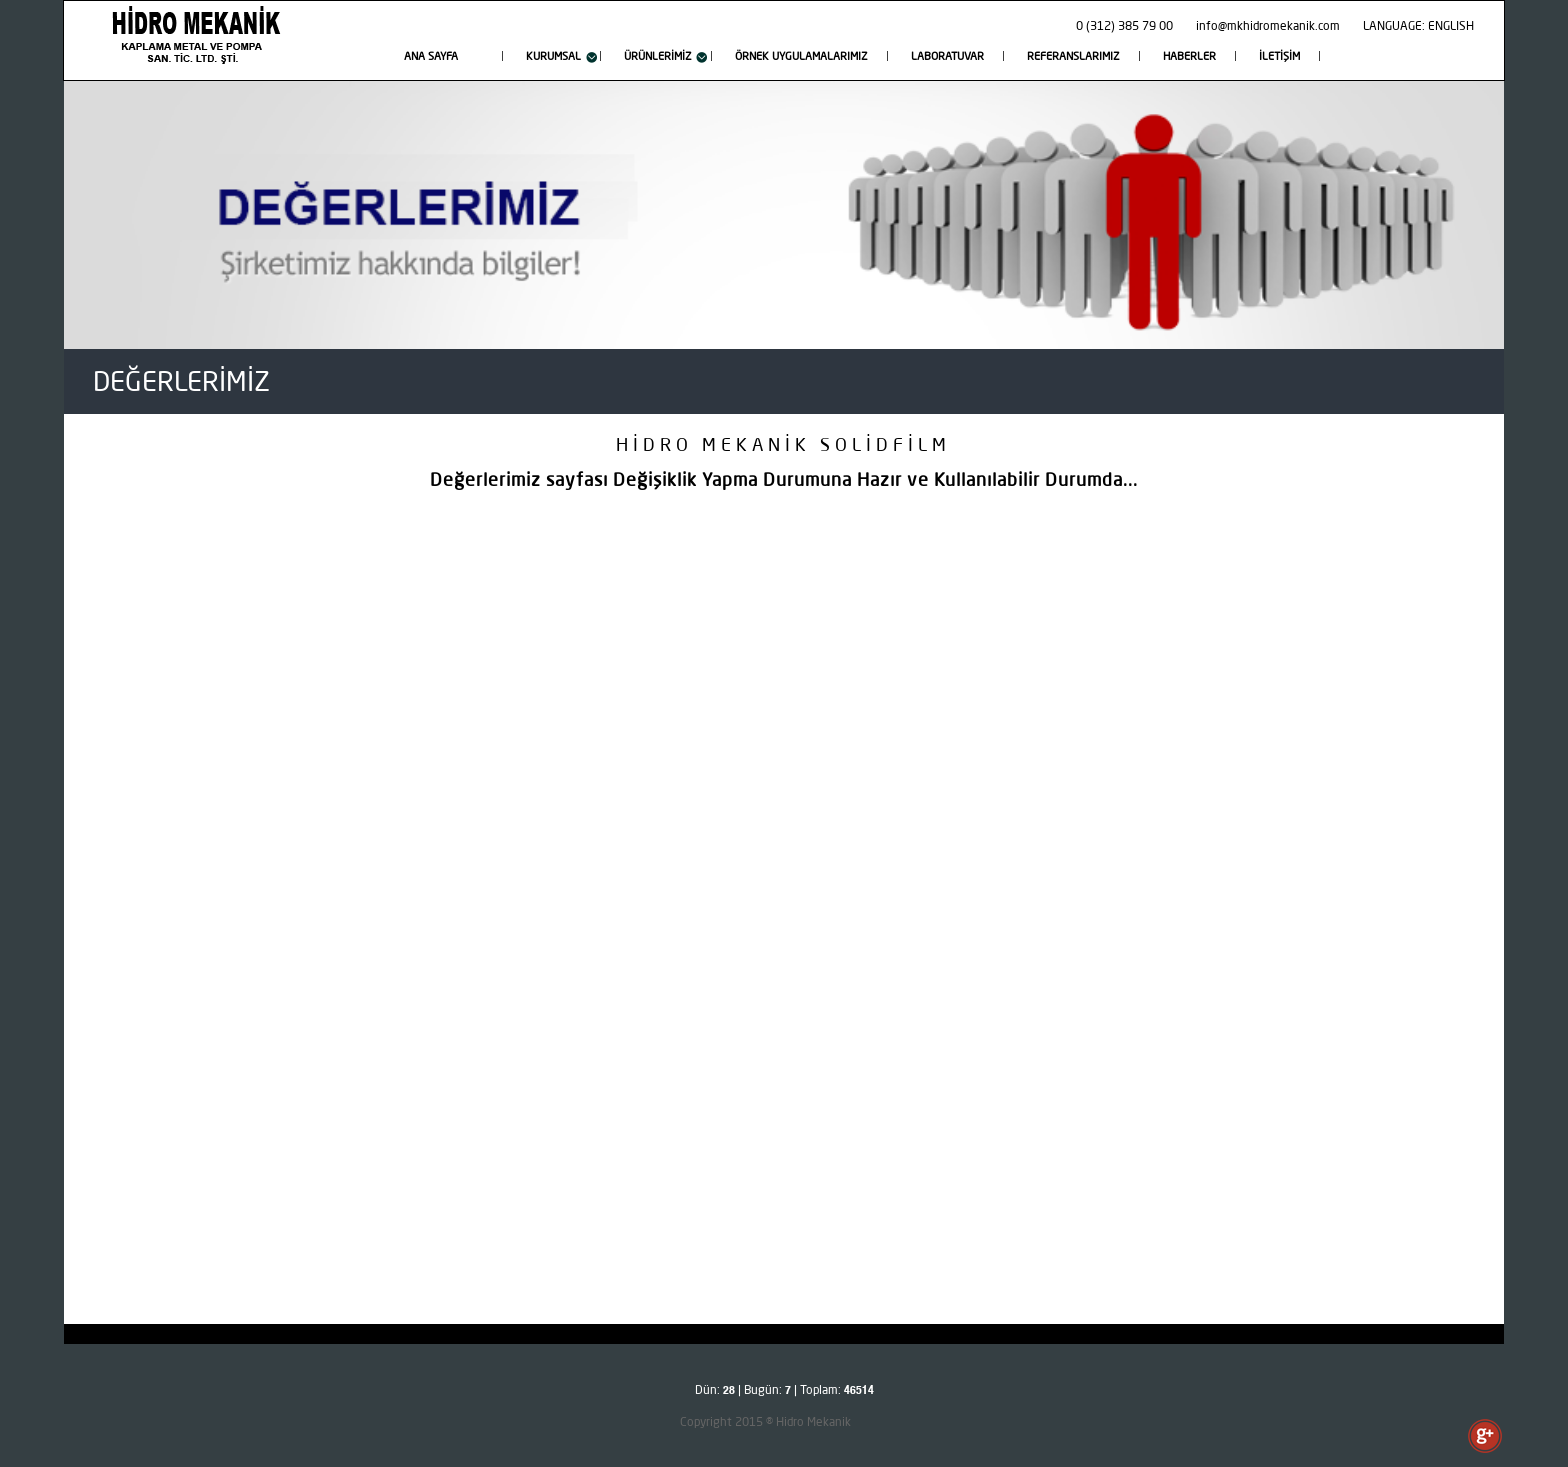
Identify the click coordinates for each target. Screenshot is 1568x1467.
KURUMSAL (553, 57)
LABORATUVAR (947, 57)
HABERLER (1189, 57)
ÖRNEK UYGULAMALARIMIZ (801, 57)
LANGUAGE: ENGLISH (1418, 27)
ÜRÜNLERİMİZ (658, 57)
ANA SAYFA (431, 57)
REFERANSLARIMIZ (1073, 57)
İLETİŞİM (1279, 57)
